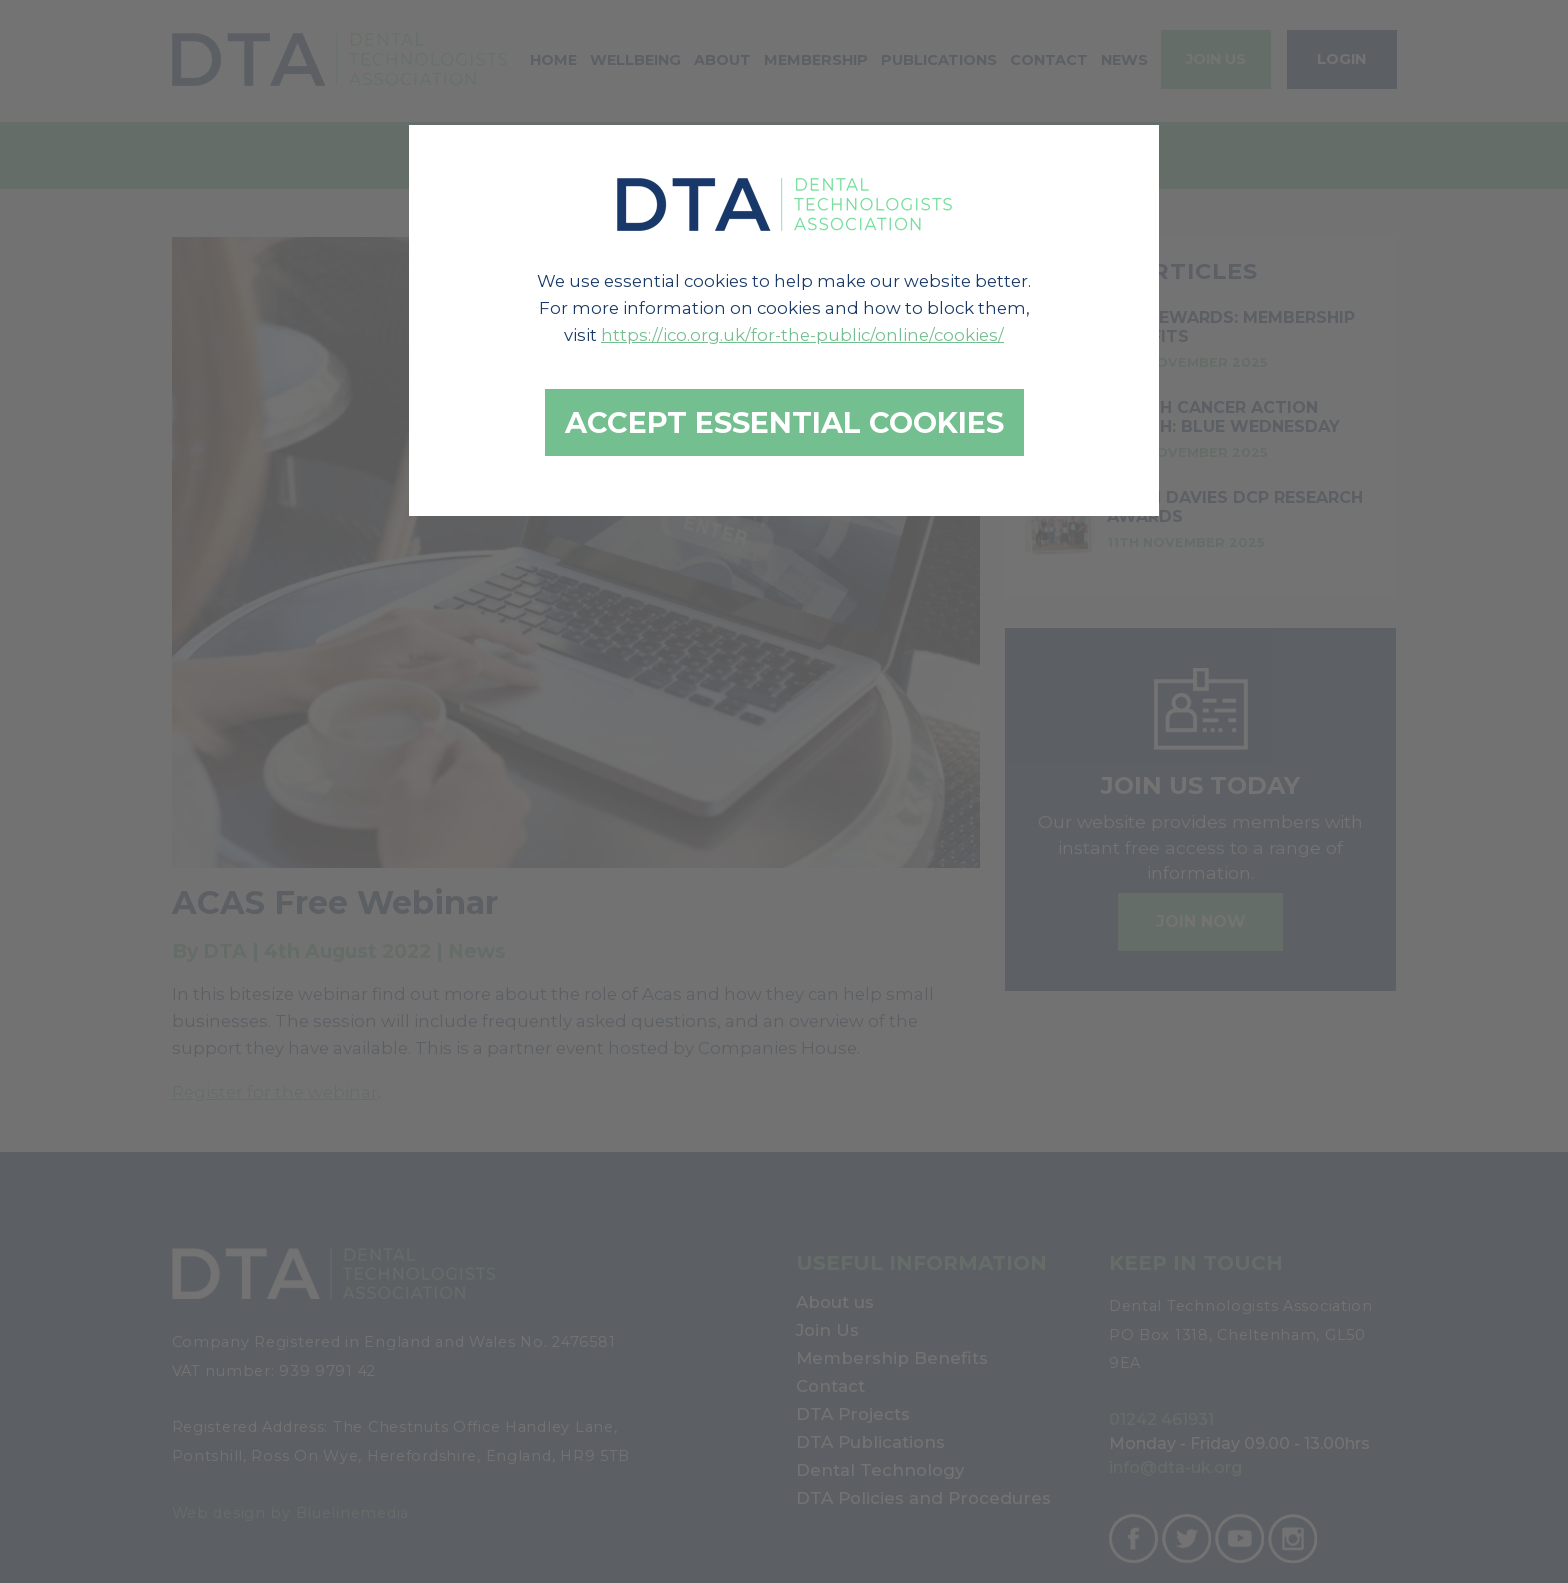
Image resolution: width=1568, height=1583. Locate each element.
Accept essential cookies (784, 422)
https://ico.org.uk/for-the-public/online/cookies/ (802, 335)
